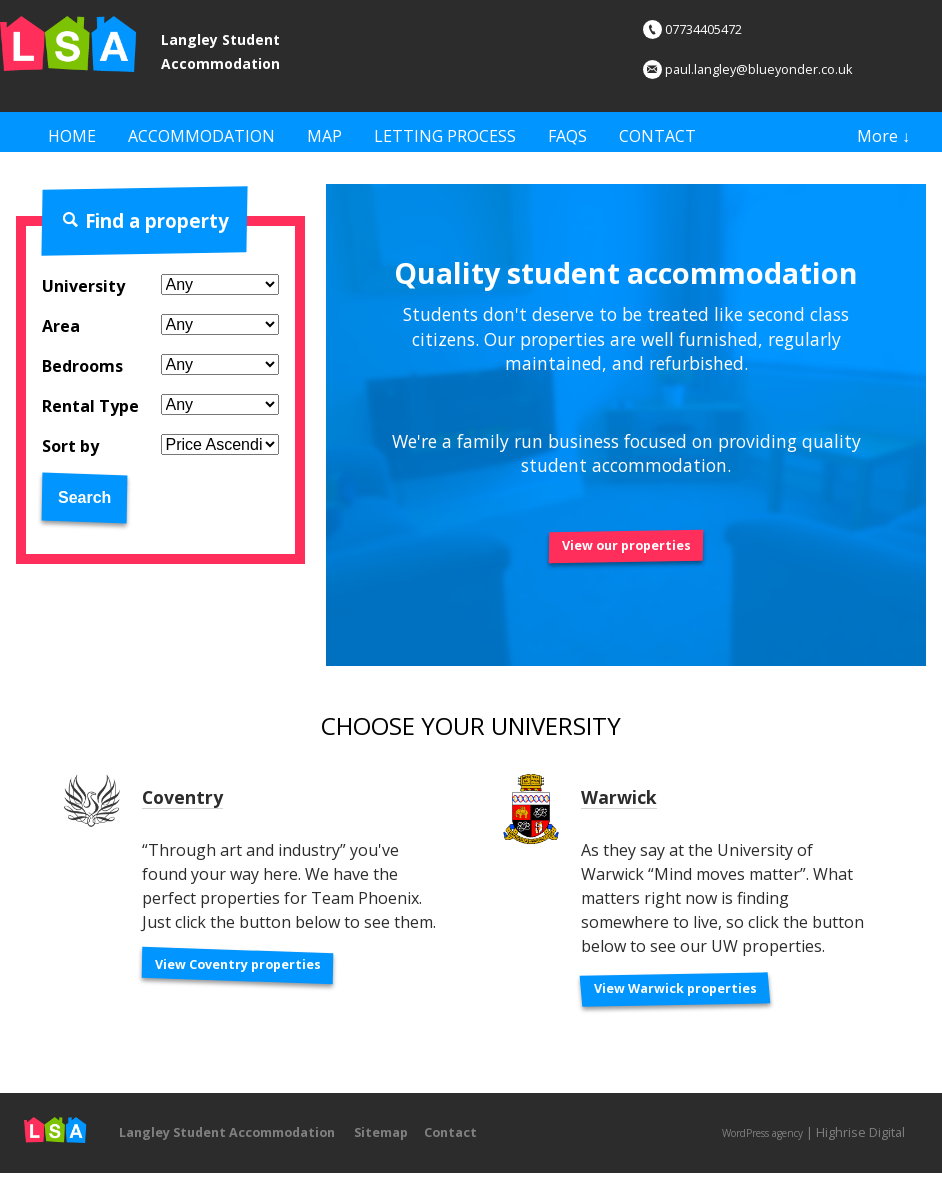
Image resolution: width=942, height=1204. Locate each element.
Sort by (70, 454)
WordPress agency (746, 1158)
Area (61, 334)
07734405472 (706, 28)
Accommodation (201, 136)
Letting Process (445, 136)
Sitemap (442, 1157)
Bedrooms (82, 374)
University (83, 294)
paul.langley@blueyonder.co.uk (773, 68)
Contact (657, 136)
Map (324, 136)
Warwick (630, 812)
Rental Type (90, 414)
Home (72, 136)
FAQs (567, 136)
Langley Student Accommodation (259, 47)
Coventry (193, 812)
